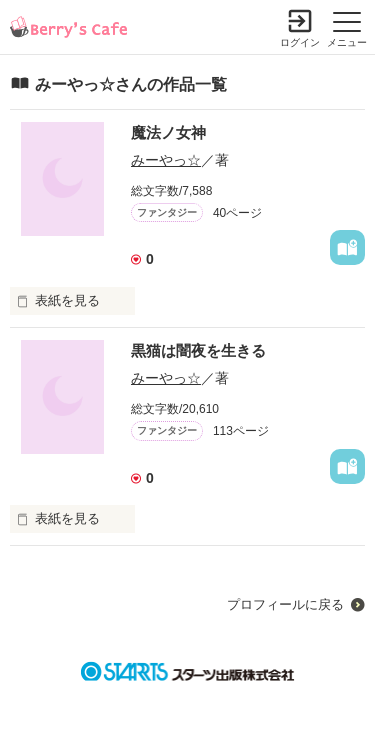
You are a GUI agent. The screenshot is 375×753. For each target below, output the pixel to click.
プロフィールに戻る (285, 604)
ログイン (300, 42)
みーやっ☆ (166, 160)
